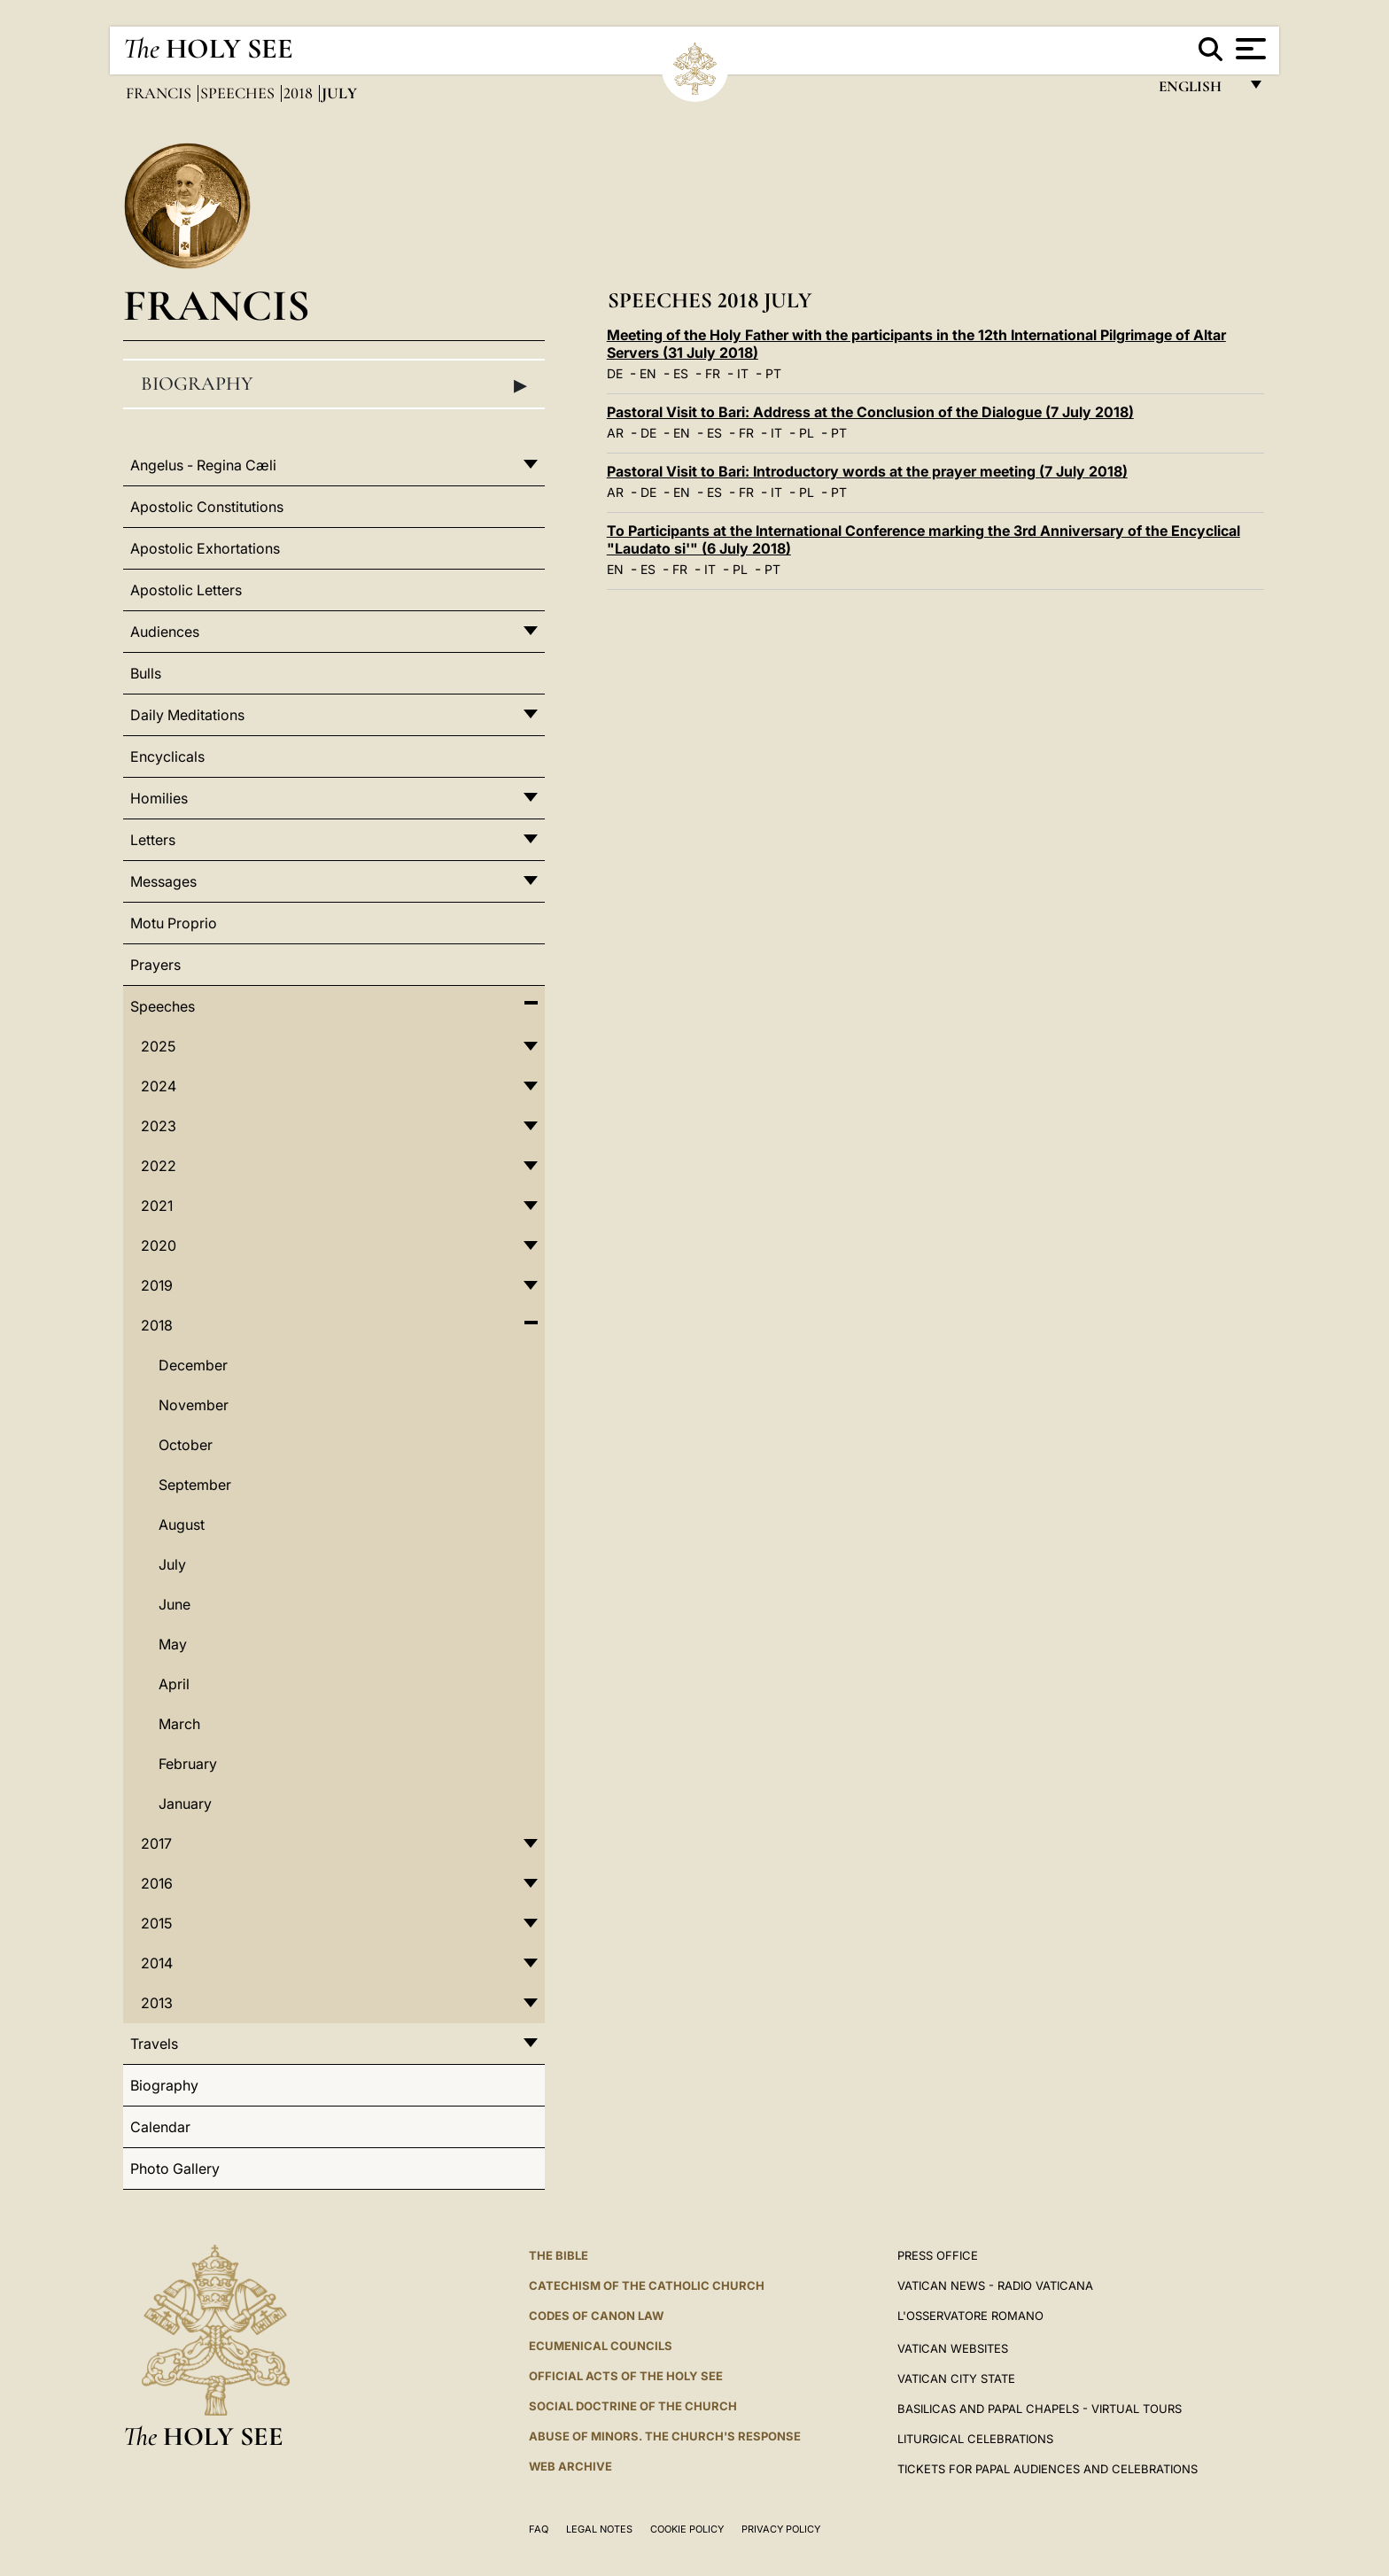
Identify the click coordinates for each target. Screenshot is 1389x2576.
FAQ (538, 2529)
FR (712, 373)
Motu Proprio (173, 923)
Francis (160, 93)
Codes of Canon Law (596, 2315)
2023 (158, 1126)
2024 (158, 1086)
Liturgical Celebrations (975, 2439)
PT (773, 373)
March (179, 1724)
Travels (154, 2043)
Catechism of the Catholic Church (646, 2285)
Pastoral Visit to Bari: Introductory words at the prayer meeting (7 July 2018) (867, 471)
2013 (157, 2003)
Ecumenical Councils (600, 2346)
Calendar (160, 2127)
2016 (157, 1883)
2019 (157, 1285)
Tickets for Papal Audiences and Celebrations (1047, 2469)
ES (680, 373)
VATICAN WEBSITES (952, 2348)
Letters (152, 840)
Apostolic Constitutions (206, 507)
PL (806, 432)
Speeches (239, 93)
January (185, 1803)
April (174, 1684)
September (195, 1485)
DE (615, 373)
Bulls (145, 673)
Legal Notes (599, 2529)
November (194, 1405)
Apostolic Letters (186, 590)
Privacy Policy (780, 2529)
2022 (158, 1166)
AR (615, 432)
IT (743, 373)
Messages (163, 881)
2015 (156, 1923)
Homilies (159, 798)
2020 (158, 1245)
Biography (334, 384)
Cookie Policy (687, 2529)
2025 (158, 1046)
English (1198, 91)
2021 (157, 1205)
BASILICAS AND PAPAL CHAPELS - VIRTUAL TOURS (1039, 2408)
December (193, 1365)
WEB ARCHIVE (570, 2466)
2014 (157, 1963)
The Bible (558, 2255)
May (173, 1644)
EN (648, 373)
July (172, 1564)
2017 (156, 1843)
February (188, 1764)
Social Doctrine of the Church (633, 2406)
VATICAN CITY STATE (956, 2378)
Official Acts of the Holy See (626, 2376)
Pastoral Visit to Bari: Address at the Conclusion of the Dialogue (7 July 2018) (870, 412)
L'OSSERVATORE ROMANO (970, 2315)
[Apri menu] (1248, 49)
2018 (299, 93)
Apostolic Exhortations (205, 548)
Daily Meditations (187, 715)
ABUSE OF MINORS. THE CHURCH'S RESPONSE (665, 2436)
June (174, 1604)
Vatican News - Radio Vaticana (995, 2285)
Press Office (937, 2255)
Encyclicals (167, 756)
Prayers (155, 965)
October (186, 1445)
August (182, 1524)
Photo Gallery (175, 2168)
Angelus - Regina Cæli (203, 465)
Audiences (164, 631)
